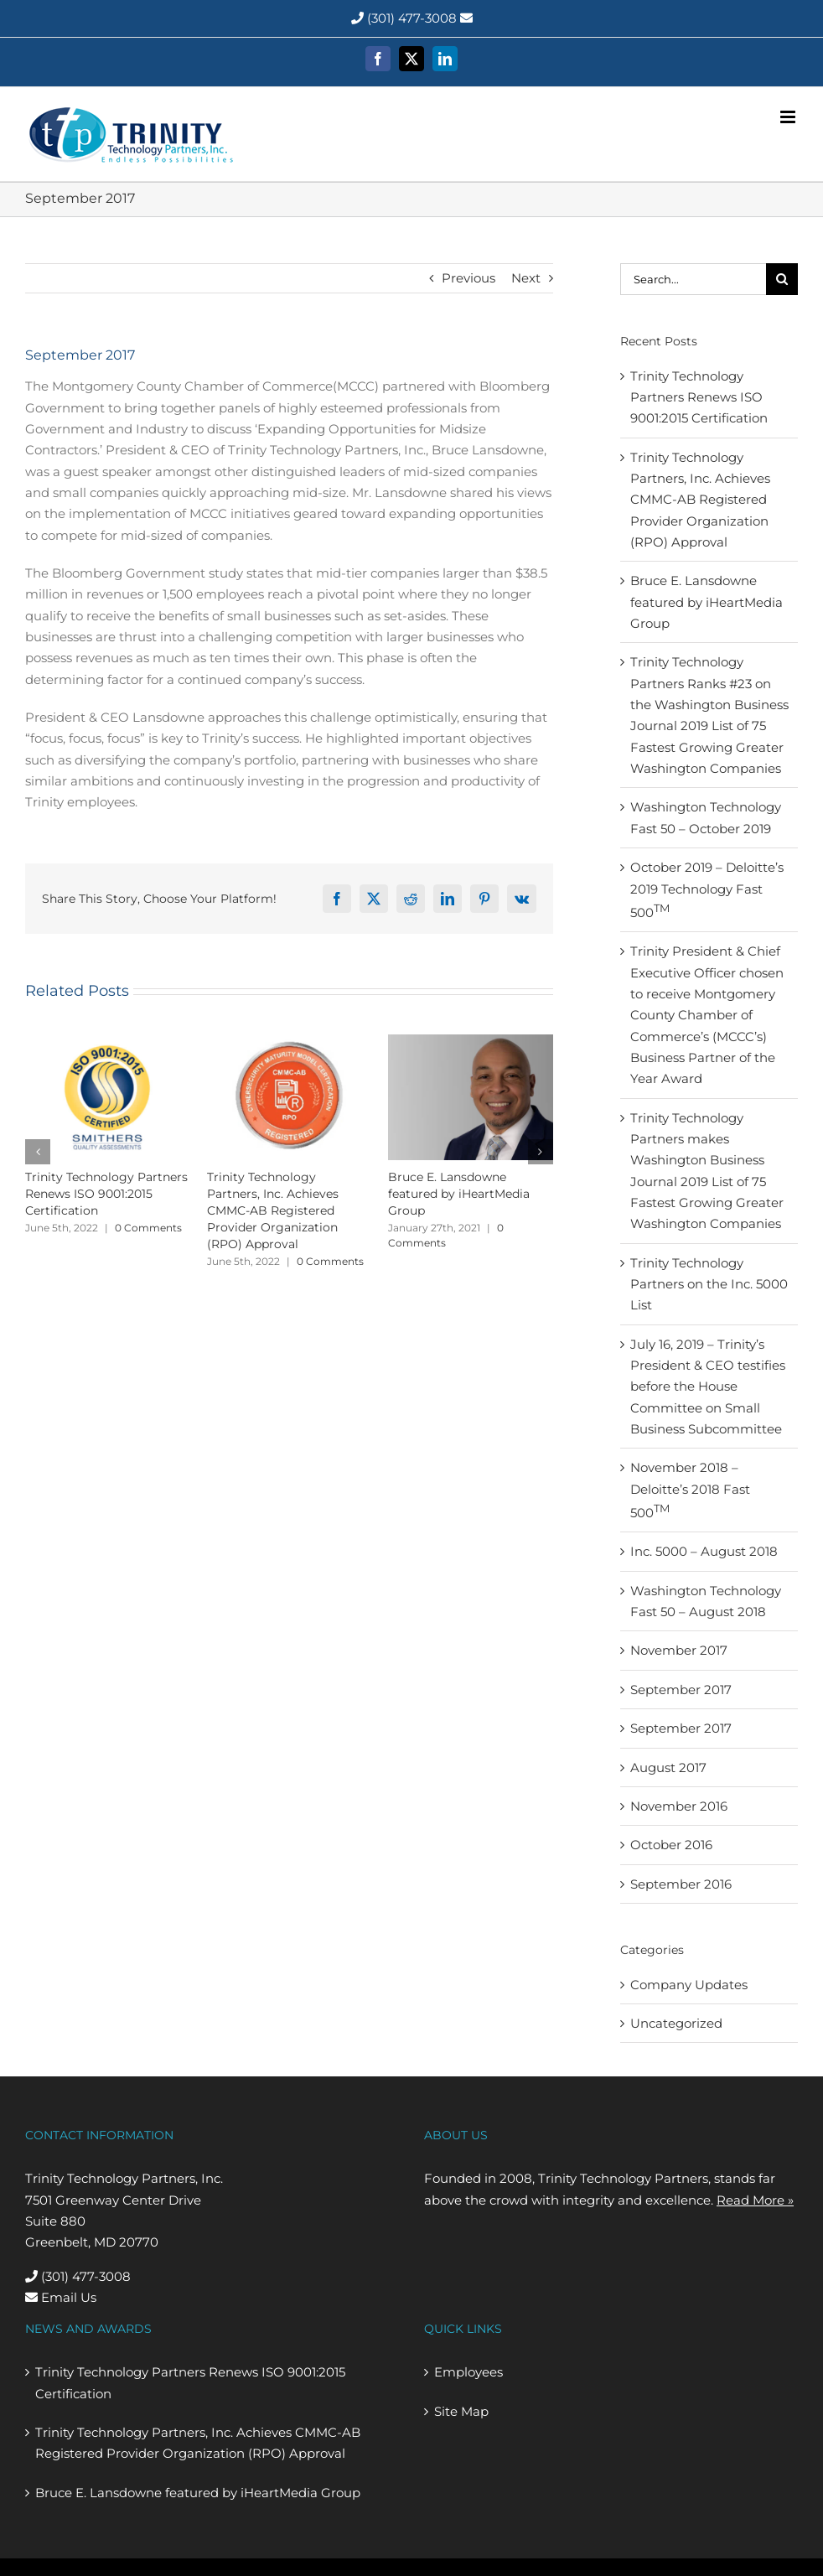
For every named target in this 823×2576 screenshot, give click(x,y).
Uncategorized (676, 2023)
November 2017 (678, 1650)
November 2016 (678, 1806)
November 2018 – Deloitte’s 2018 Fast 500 (690, 1490)
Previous (468, 278)
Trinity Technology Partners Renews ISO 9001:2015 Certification (106, 1193)
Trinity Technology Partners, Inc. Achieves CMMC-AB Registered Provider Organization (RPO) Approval (273, 1210)
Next (526, 278)
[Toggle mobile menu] (789, 117)
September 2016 (681, 1884)
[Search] (782, 279)
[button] (37, 1151)
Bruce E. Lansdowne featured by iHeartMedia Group (459, 1193)
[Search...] (693, 279)
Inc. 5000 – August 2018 (704, 1551)
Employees (468, 2372)
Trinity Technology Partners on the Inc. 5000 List (709, 1284)
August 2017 (668, 1767)
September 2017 (681, 1689)
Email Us (60, 2297)
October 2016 (671, 1845)
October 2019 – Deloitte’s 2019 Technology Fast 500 (707, 889)
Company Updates (689, 1985)
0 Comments (148, 1227)
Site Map (461, 2411)
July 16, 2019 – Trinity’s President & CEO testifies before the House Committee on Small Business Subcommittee (707, 1386)
